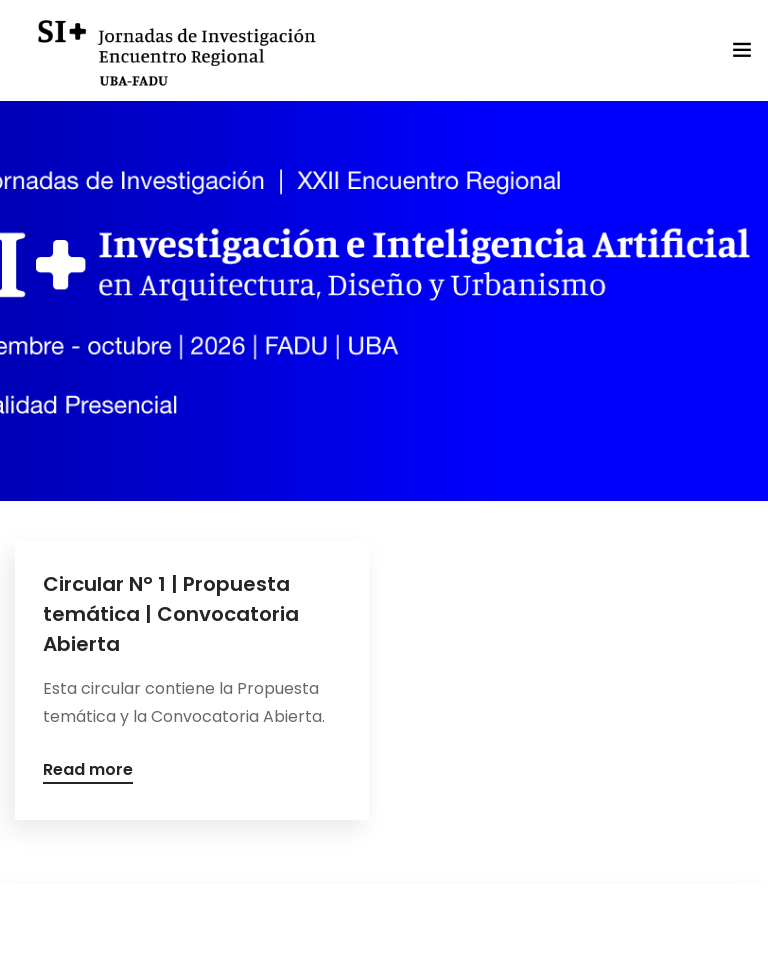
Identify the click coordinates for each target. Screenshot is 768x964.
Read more (88, 771)
